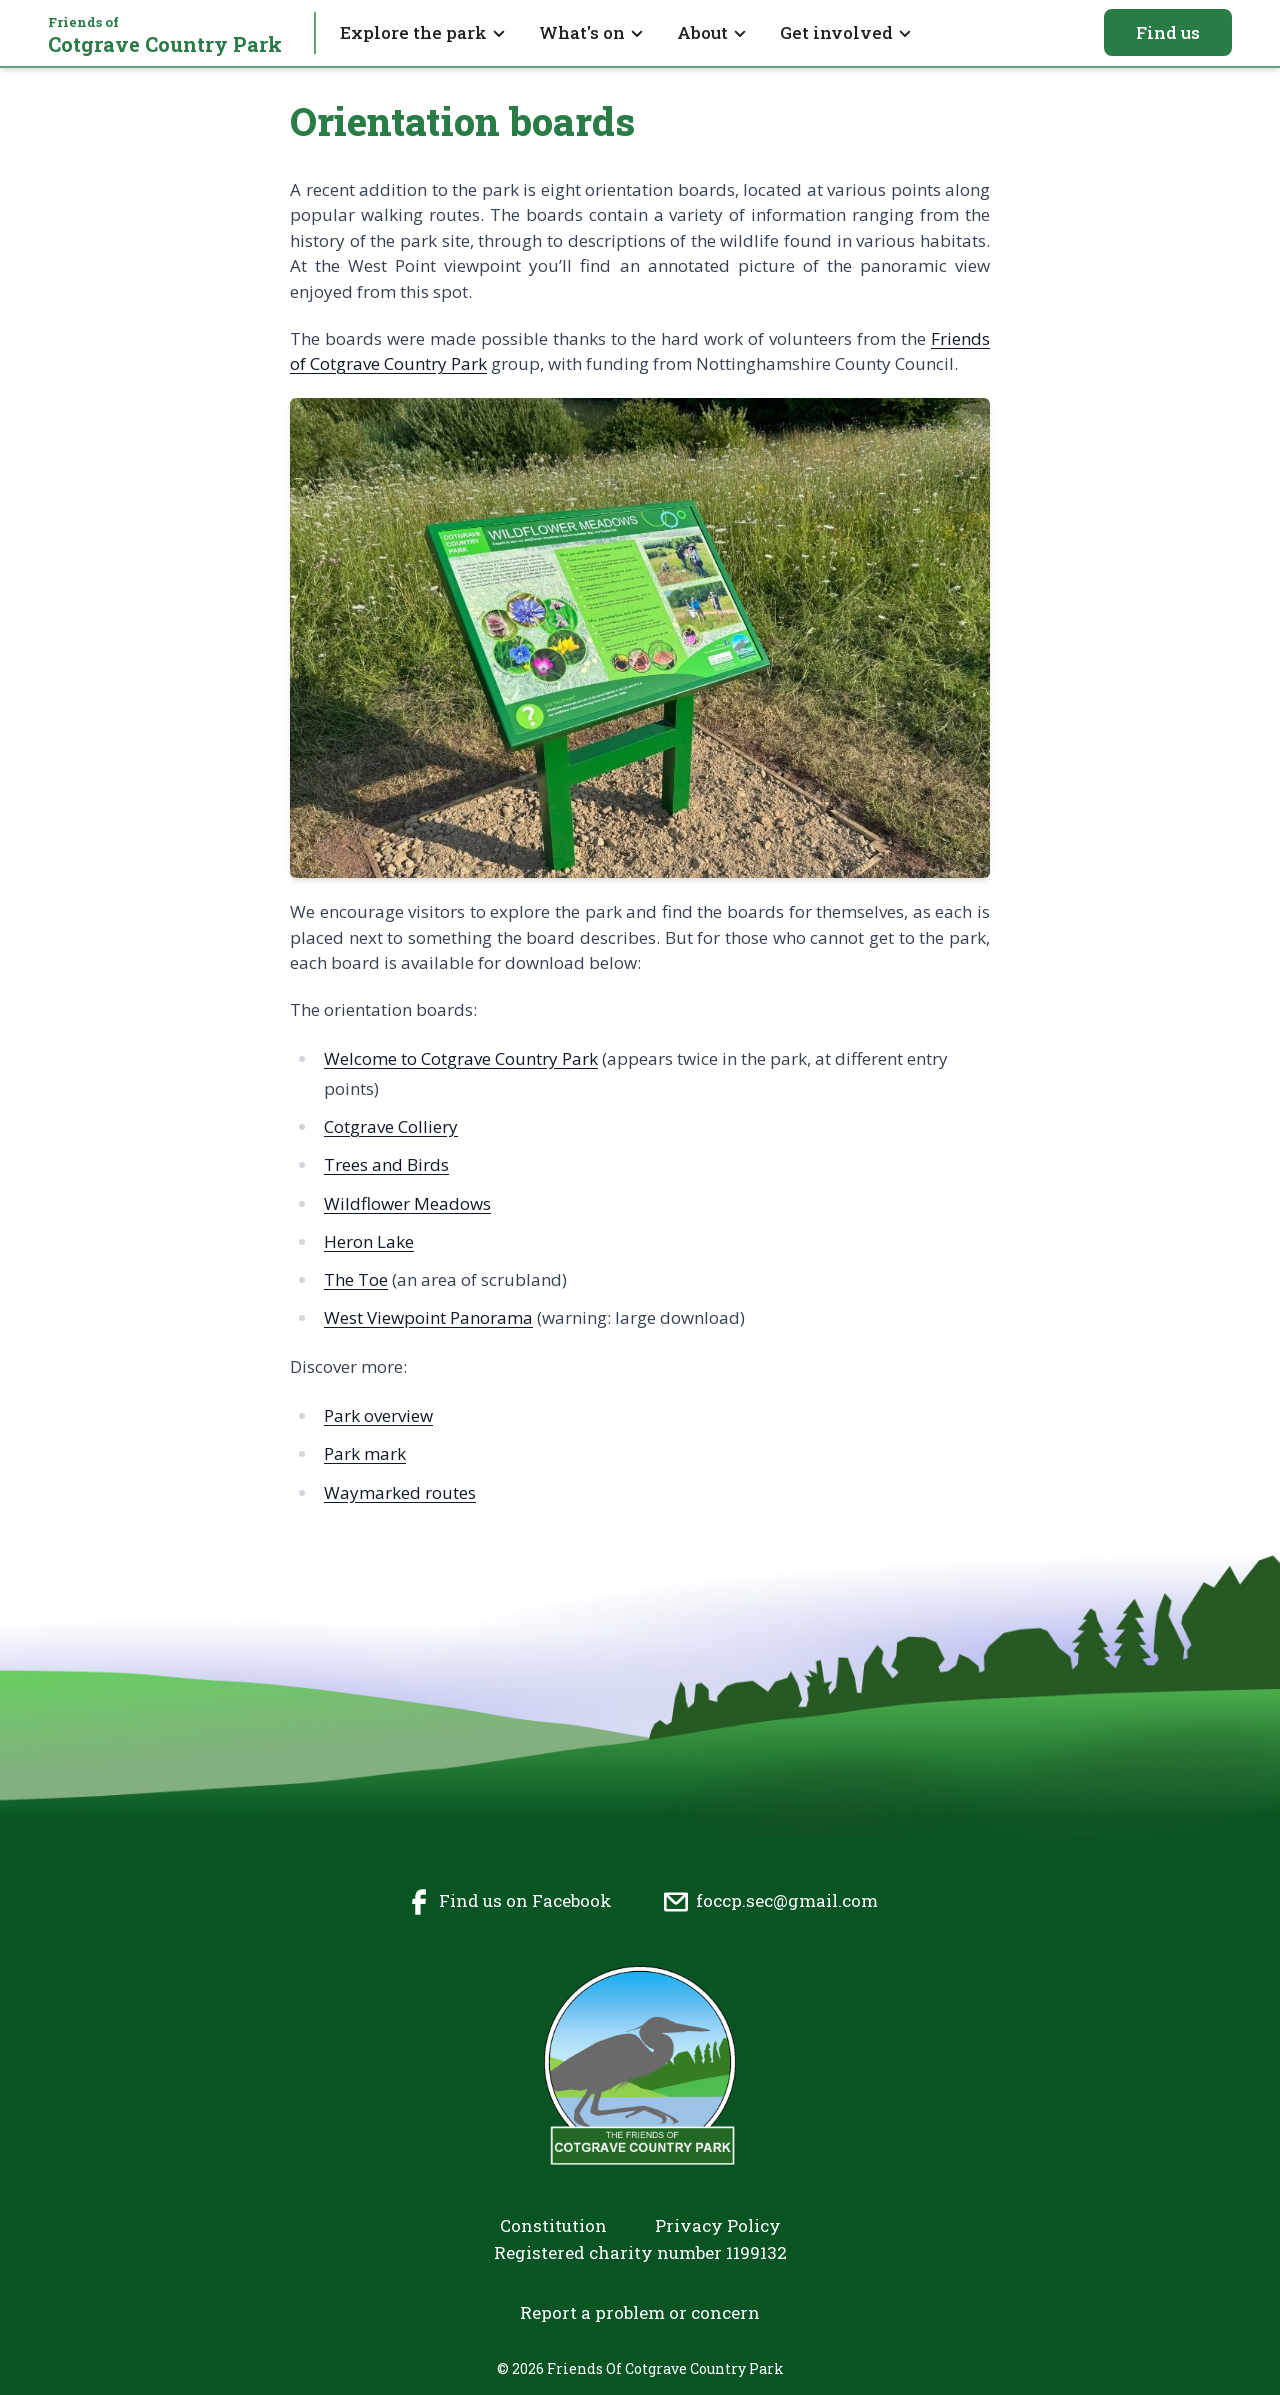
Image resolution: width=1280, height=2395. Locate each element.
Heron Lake (369, 1241)
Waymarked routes (400, 1492)
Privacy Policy (718, 2225)
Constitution (553, 2225)
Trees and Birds (386, 1164)
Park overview (378, 1415)
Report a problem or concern (640, 2312)
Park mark (365, 1453)
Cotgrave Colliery (391, 1126)
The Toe (356, 1279)
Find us (1168, 32)
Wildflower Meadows (407, 1203)
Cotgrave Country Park (165, 35)
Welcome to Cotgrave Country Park (461, 1058)
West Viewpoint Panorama (428, 1317)
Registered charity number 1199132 (640, 2252)
